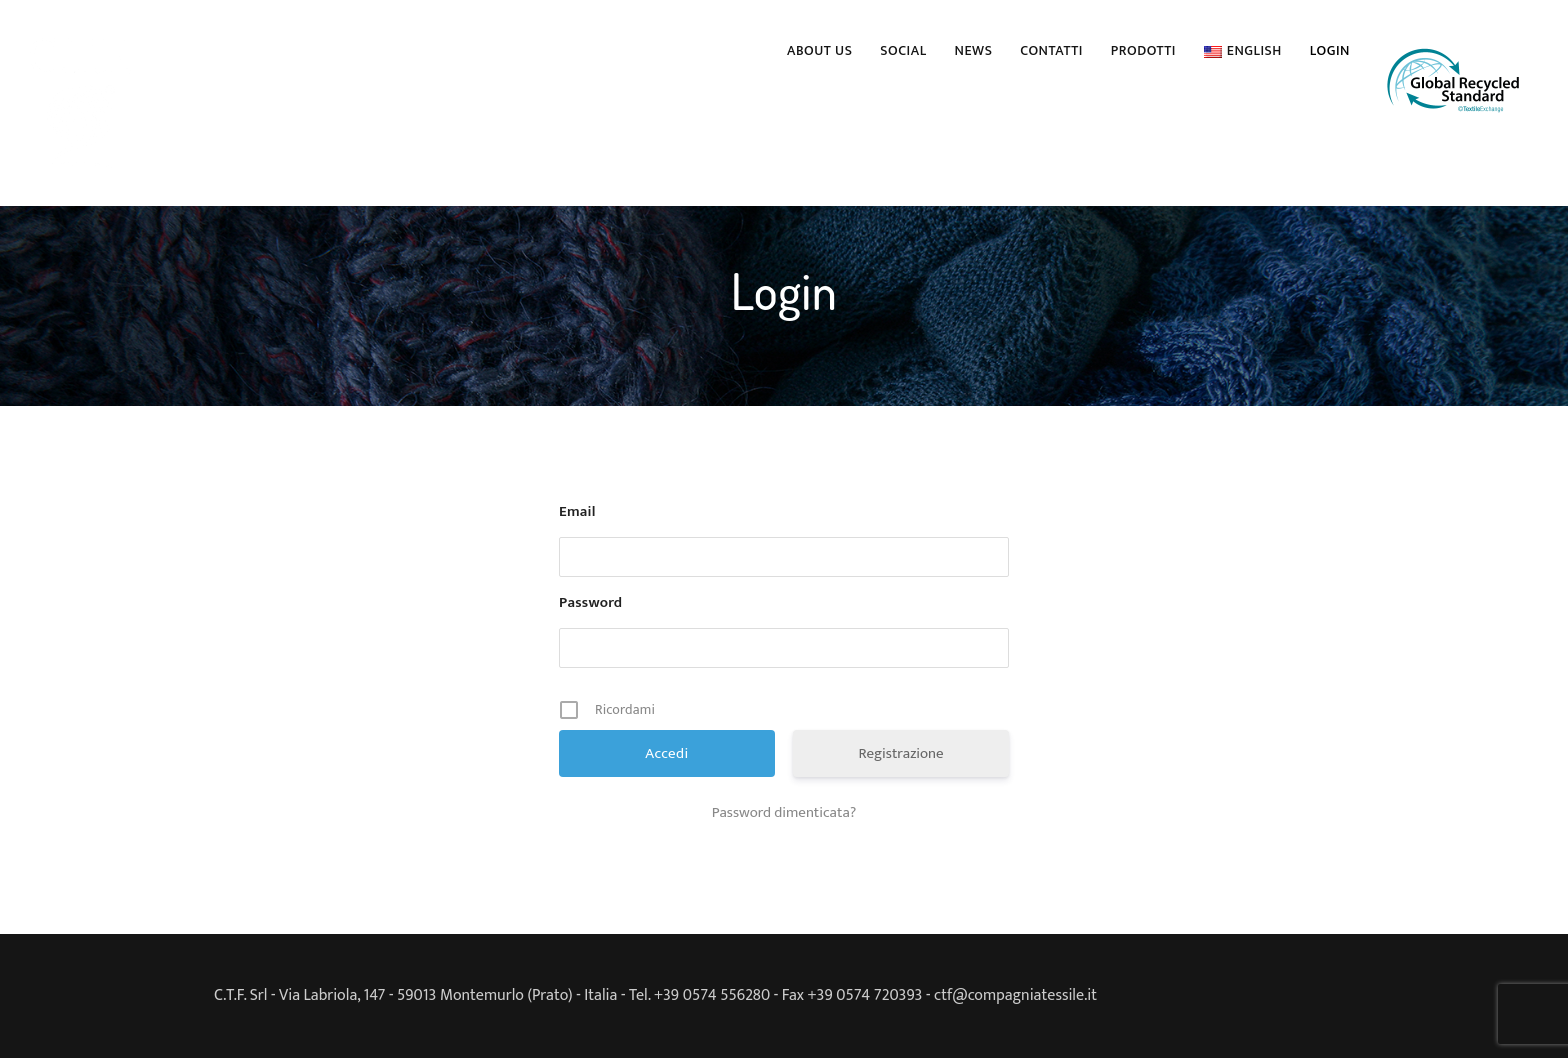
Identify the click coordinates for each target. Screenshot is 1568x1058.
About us (819, 50)
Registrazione (900, 753)
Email (577, 512)
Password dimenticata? (784, 813)
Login (1330, 50)
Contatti (1051, 50)
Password (590, 603)
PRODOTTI (1143, 50)
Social (903, 50)
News (974, 50)
